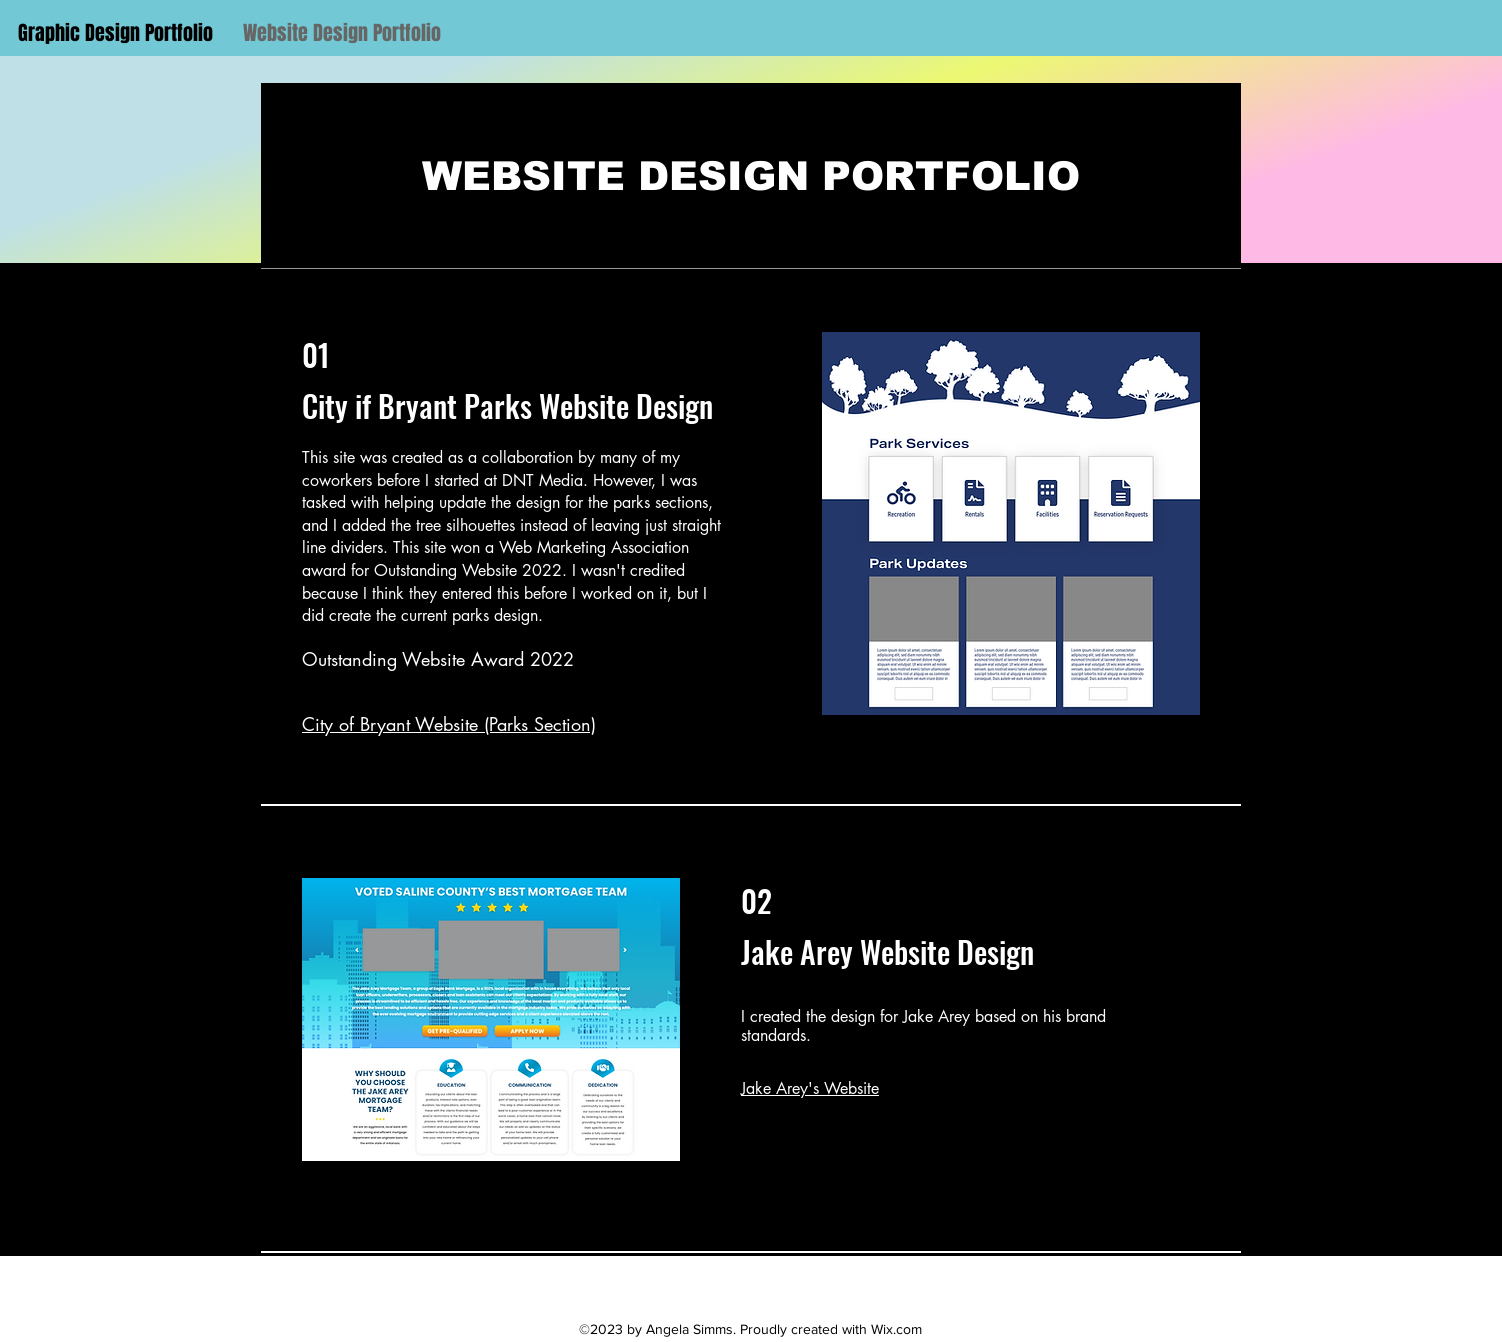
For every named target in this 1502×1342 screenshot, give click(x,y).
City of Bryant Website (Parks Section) (449, 724)
